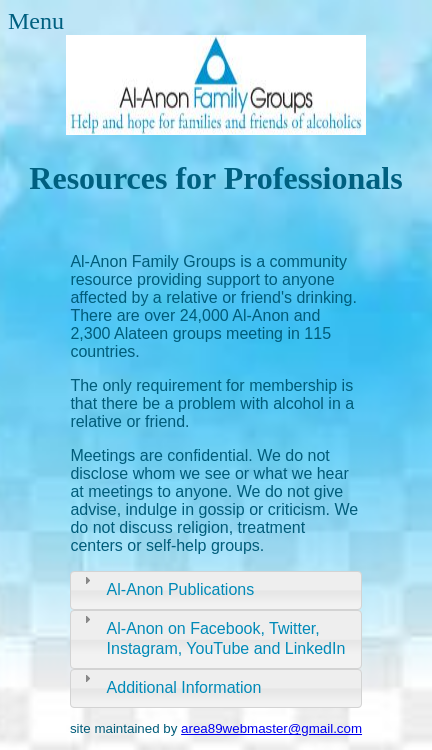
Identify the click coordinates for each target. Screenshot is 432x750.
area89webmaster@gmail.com (271, 728)
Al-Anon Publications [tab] (166, 585)
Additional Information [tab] (170, 683)
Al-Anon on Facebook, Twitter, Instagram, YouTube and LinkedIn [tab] (212, 634)
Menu (36, 21)
